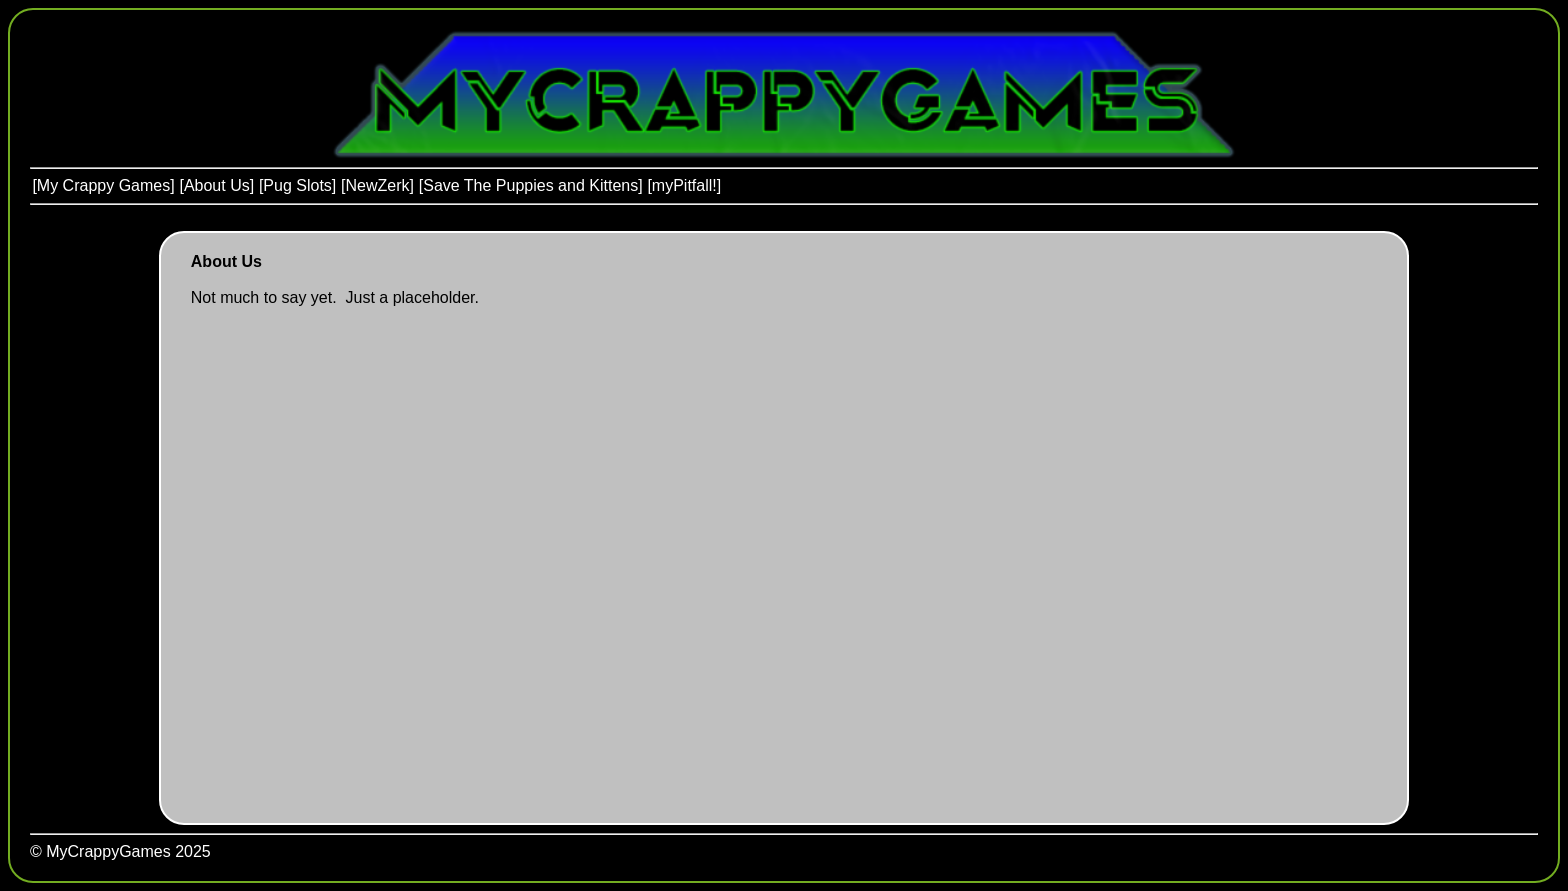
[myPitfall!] (684, 185)
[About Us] (216, 185)
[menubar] (377, 186)
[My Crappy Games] (103, 185)
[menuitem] (103, 186)
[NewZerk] (377, 185)
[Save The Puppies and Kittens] (531, 185)
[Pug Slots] (297, 185)
